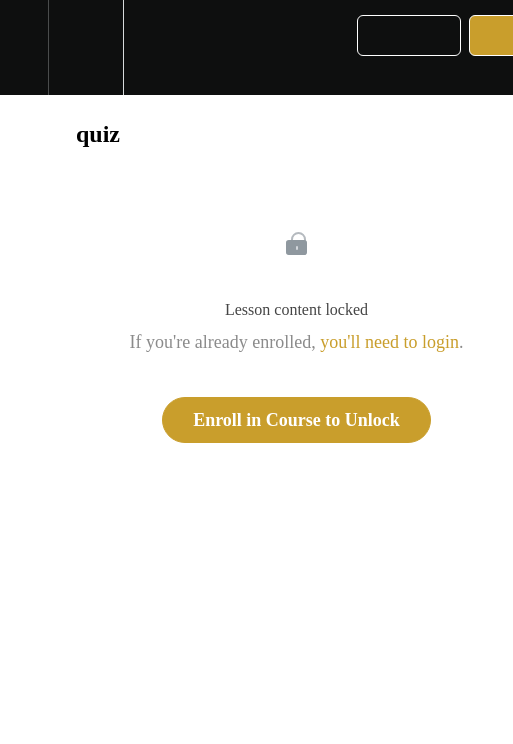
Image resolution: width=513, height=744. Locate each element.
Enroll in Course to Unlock (296, 420)
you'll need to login (389, 342)
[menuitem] (85, 47)
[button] (24, 47)
